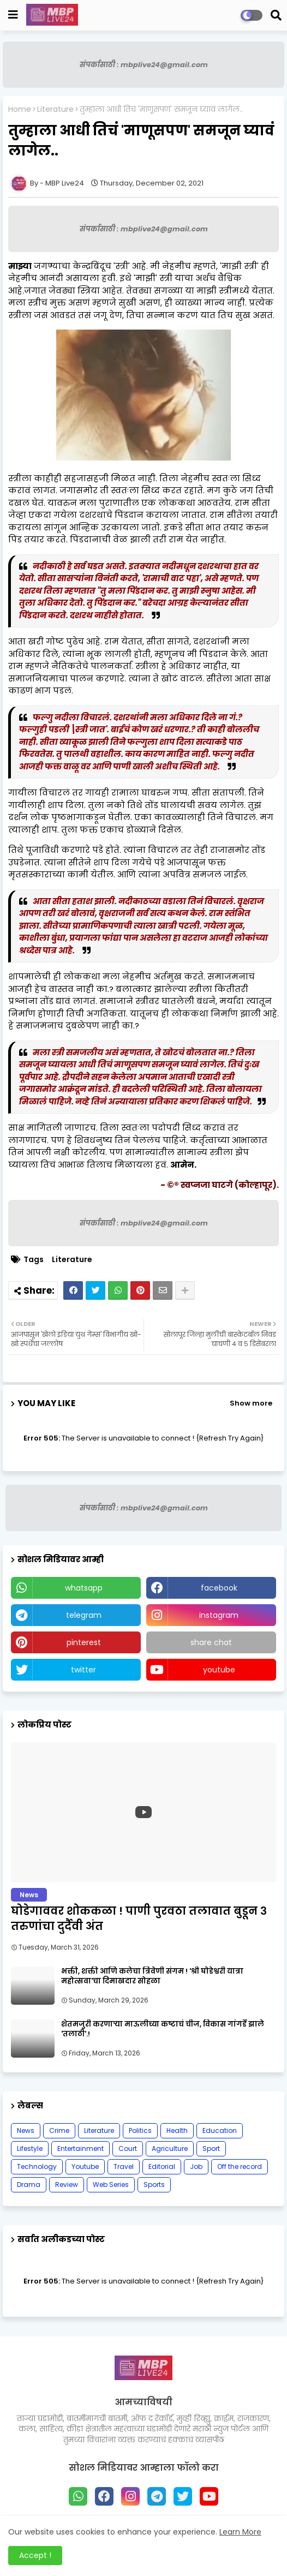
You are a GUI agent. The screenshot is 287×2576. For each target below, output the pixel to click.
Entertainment (80, 2148)
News (25, 2130)
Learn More (240, 2531)
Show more (251, 1403)
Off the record (239, 2166)
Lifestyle (30, 2148)
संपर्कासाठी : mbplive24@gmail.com (144, 64)
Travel (123, 2166)
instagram (218, 1615)
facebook (219, 1587)
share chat (211, 1642)
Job (196, 2166)
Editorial (161, 2166)
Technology (37, 2166)
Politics (140, 2130)
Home (19, 109)
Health (177, 2130)
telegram (83, 1615)
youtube (219, 1669)
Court (127, 2148)
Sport (211, 2148)
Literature (55, 109)
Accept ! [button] (35, 2555)
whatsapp (84, 1587)
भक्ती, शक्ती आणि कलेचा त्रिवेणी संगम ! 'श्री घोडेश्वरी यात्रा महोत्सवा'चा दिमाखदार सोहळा (152, 1976)
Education (219, 2130)
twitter (83, 1669)
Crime (59, 2130)
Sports (154, 2184)
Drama (28, 2184)
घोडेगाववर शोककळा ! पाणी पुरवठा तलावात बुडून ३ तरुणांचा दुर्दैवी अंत (139, 1918)
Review (66, 2184)
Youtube (85, 2166)
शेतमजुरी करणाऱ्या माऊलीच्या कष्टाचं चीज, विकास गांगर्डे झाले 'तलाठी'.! (162, 2029)
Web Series (111, 2184)
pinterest (84, 1642)
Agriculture (170, 2148)
